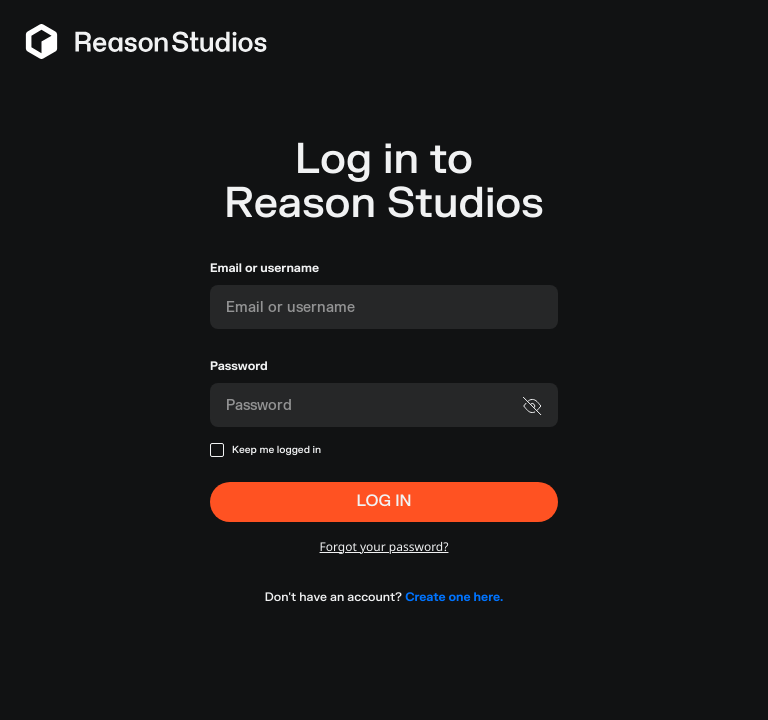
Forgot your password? (384, 546)
